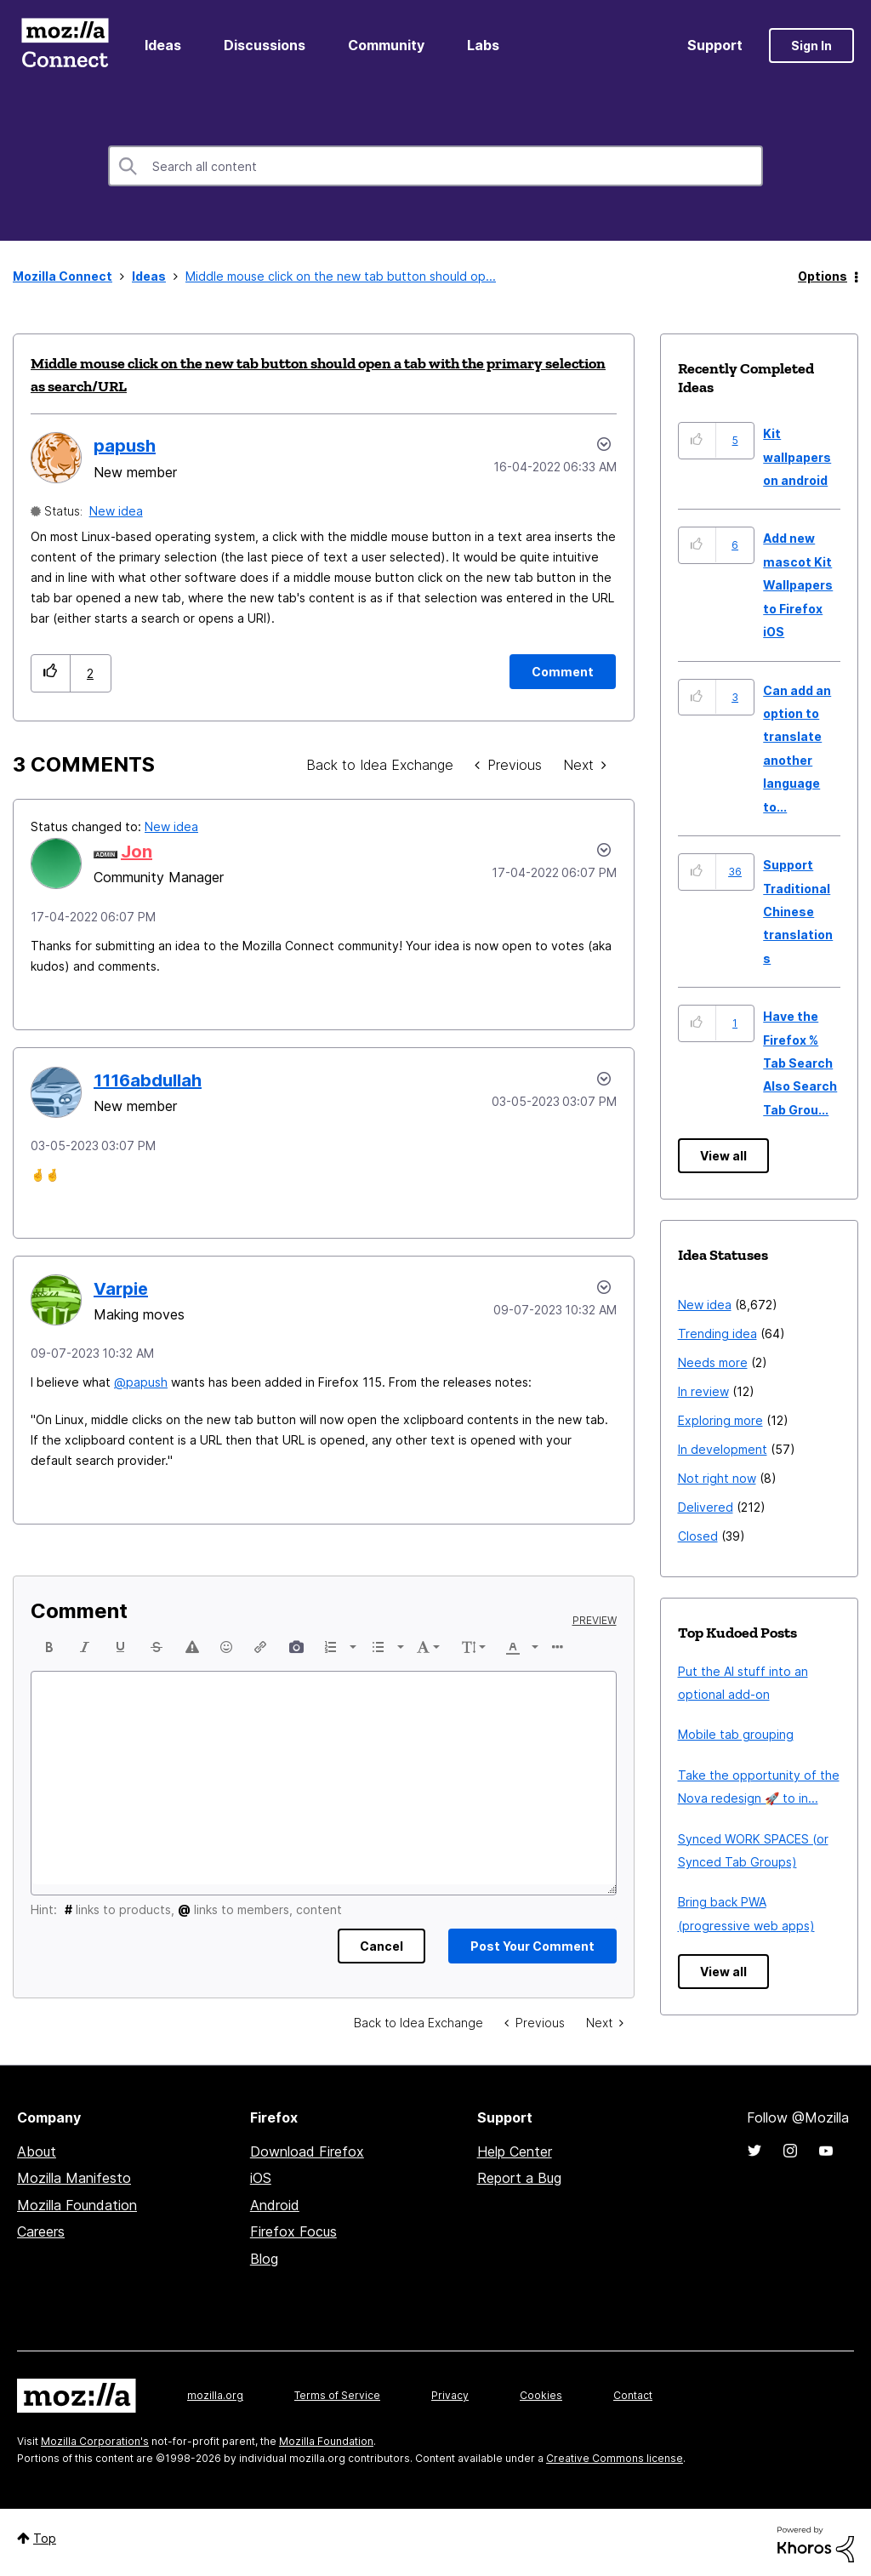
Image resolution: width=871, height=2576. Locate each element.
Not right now (717, 1478)
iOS (260, 2177)
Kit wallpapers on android (797, 456)
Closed (698, 1536)
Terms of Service (337, 2395)
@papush (141, 1382)
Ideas (163, 45)
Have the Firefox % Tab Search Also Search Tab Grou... (800, 1063)
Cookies (541, 2395)
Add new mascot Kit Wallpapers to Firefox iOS (798, 585)
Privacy (450, 2395)
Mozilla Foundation (77, 2205)
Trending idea (717, 1333)
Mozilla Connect (64, 45)
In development (722, 1449)
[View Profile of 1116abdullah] (148, 1080)
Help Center (514, 2151)
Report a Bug (519, 2177)
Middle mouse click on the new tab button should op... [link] (340, 276)
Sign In (811, 45)
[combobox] (435, 165)
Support (715, 45)
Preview (594, 1621)
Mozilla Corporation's (95, 2441)
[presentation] (49, 1647)
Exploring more (720, 1420)
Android (274, 2205)
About (36, 2151)
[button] (51, 673)
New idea (116, 511)
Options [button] (822, 276)
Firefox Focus (293, 2231)
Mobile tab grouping (736, 1734)
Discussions (264, 45)
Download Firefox (307, 2151)
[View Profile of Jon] (136, 851)
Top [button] (44, 2538)
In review (703, 1391)
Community (386, 45)
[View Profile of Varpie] (121, 1289)
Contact (632, 2395)
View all (723, 1155)
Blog (264, 2258)
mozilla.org (215, 2395)
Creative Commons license (614, 2458)
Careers (41, 2231)
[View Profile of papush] (125, 446)
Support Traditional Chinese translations (798, 912)
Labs (483, 45)
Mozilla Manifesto (74, 2177)
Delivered (705, 1507)
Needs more (713, 1362)
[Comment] (563, 671)
